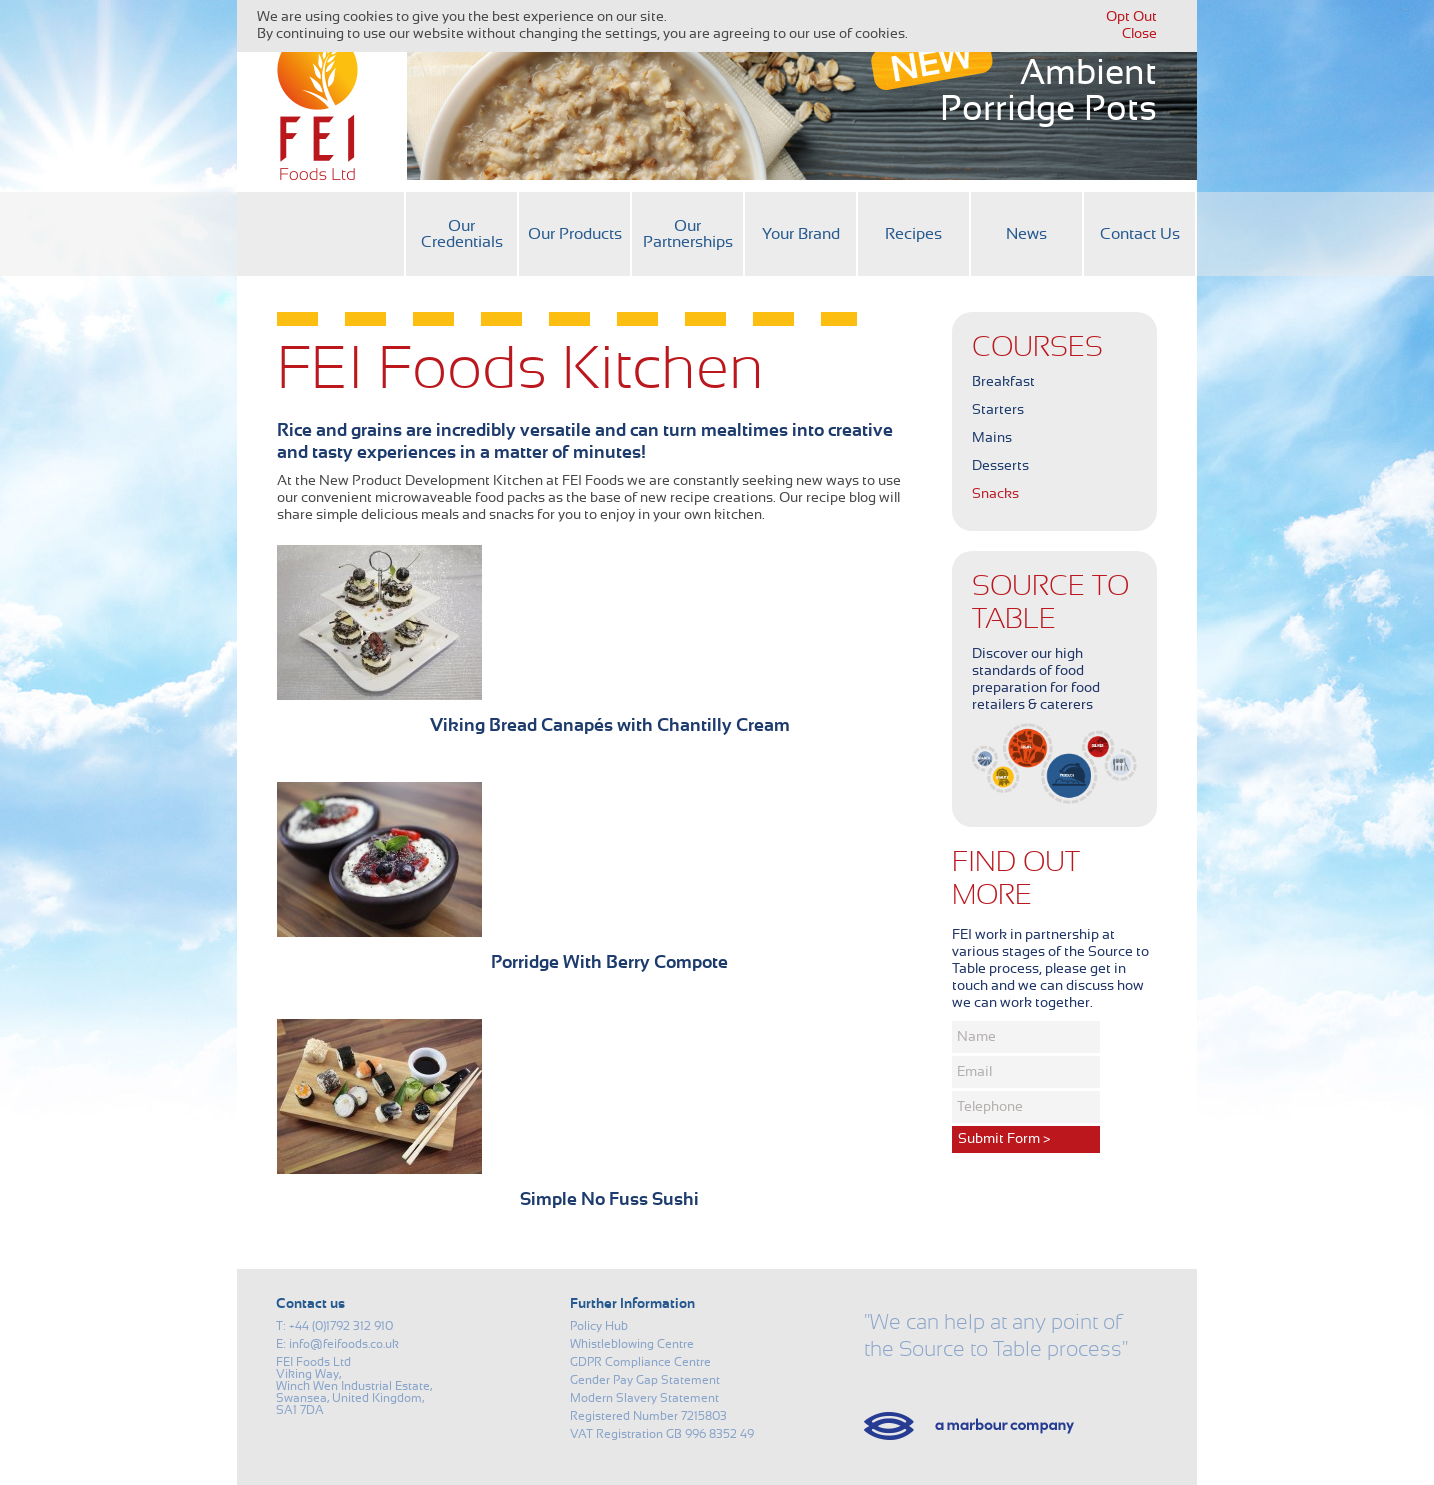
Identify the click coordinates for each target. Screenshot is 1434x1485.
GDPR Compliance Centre (640, 1362)
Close (1139, 34)
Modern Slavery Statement (644, 1398)
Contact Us (1140, 234)
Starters (998, 410)
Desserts (1000, 466)
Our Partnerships (688, 234)
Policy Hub (599, 1326)
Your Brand (801, 234)
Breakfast (1003, 382)
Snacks (995, 494)
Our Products (575, 234)
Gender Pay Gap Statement (645, 1380)
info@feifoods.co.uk (344, 1344)
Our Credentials (462, 234)
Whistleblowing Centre (632, 1344)
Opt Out (1131, 17)
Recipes (913, 234)
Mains (992, 438)
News (1026, 234)
